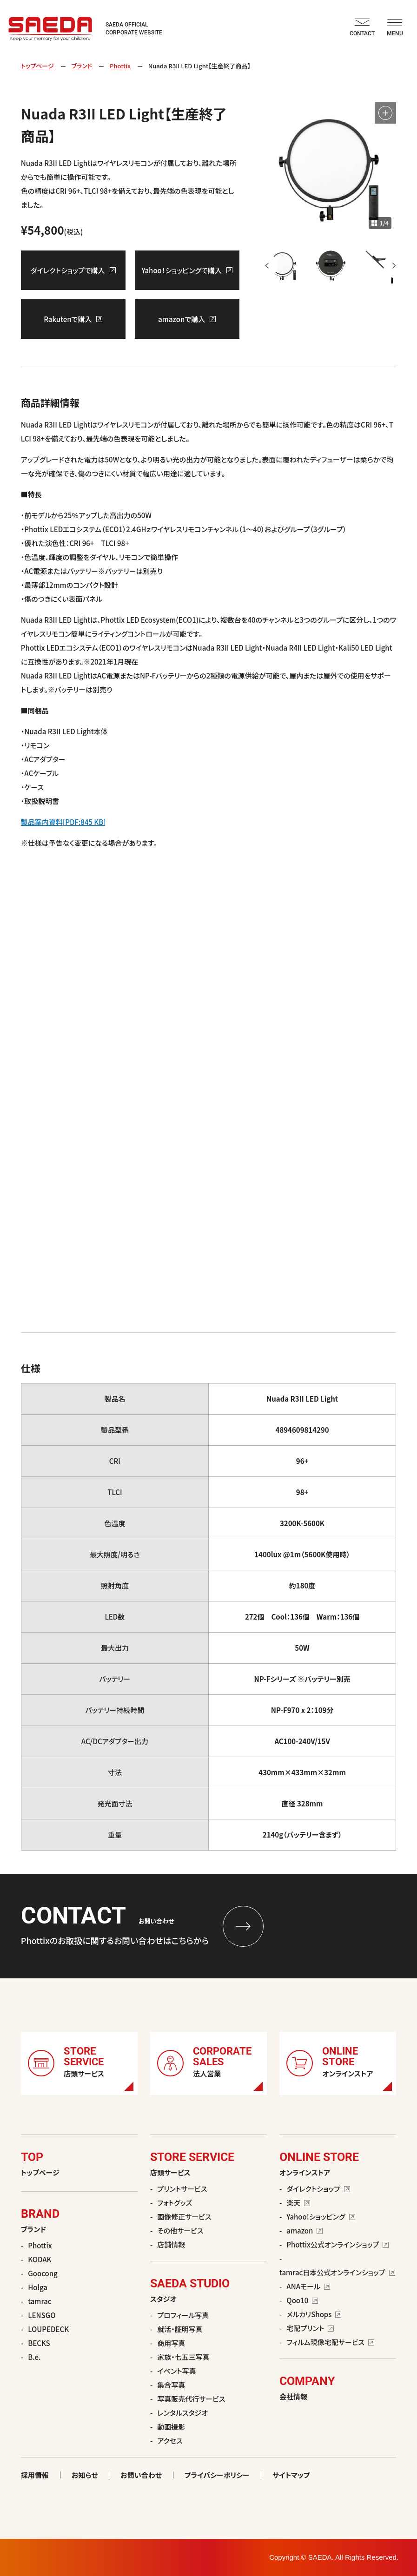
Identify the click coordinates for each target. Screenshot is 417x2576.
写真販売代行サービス (191, 2399)
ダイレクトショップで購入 (73, 270)
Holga (37, 2287)
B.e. (34, 2357)
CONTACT (362, 28)
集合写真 (171, 2385)
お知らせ (85, 2475)
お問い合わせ (141, 2475)
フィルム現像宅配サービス (330, 2342)
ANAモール (308, 2286)
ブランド (82, 65)
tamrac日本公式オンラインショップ (337, 2272)
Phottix (120, 65)
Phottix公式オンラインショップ (337, 2244)
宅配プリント (310, 2328)
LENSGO (41, 2315)
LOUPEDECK (48, 2329)
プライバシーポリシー (217, 2475)
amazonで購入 (187, 319)
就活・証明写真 (180, 2329)
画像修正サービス (184, 2216)
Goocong (43, 2273)
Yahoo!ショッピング (320, 2216)
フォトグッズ (174, 2202)
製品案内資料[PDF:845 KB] (63, 822)
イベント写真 (176, 2371)
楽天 (298, 2202)
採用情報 (35, 2475)
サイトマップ (291, 2475)
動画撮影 (171, 2426)
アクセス (169, 2440)
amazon (304, 2230)
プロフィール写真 (183, 2315)
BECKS (39, 2343)
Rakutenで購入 (73, 319)
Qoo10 (302, 2300)
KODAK (39, 2259)
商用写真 (171, 2343)
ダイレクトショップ (318, 2189)
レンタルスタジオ (182, 2413)
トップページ (37, 65)
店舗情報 (171, 2244)
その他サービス (180, 2230)
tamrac (39, 2301)
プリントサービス (182, 2189)
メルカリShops (313, 2314)
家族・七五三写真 (183, 2357)
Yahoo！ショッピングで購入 (186, 270)
